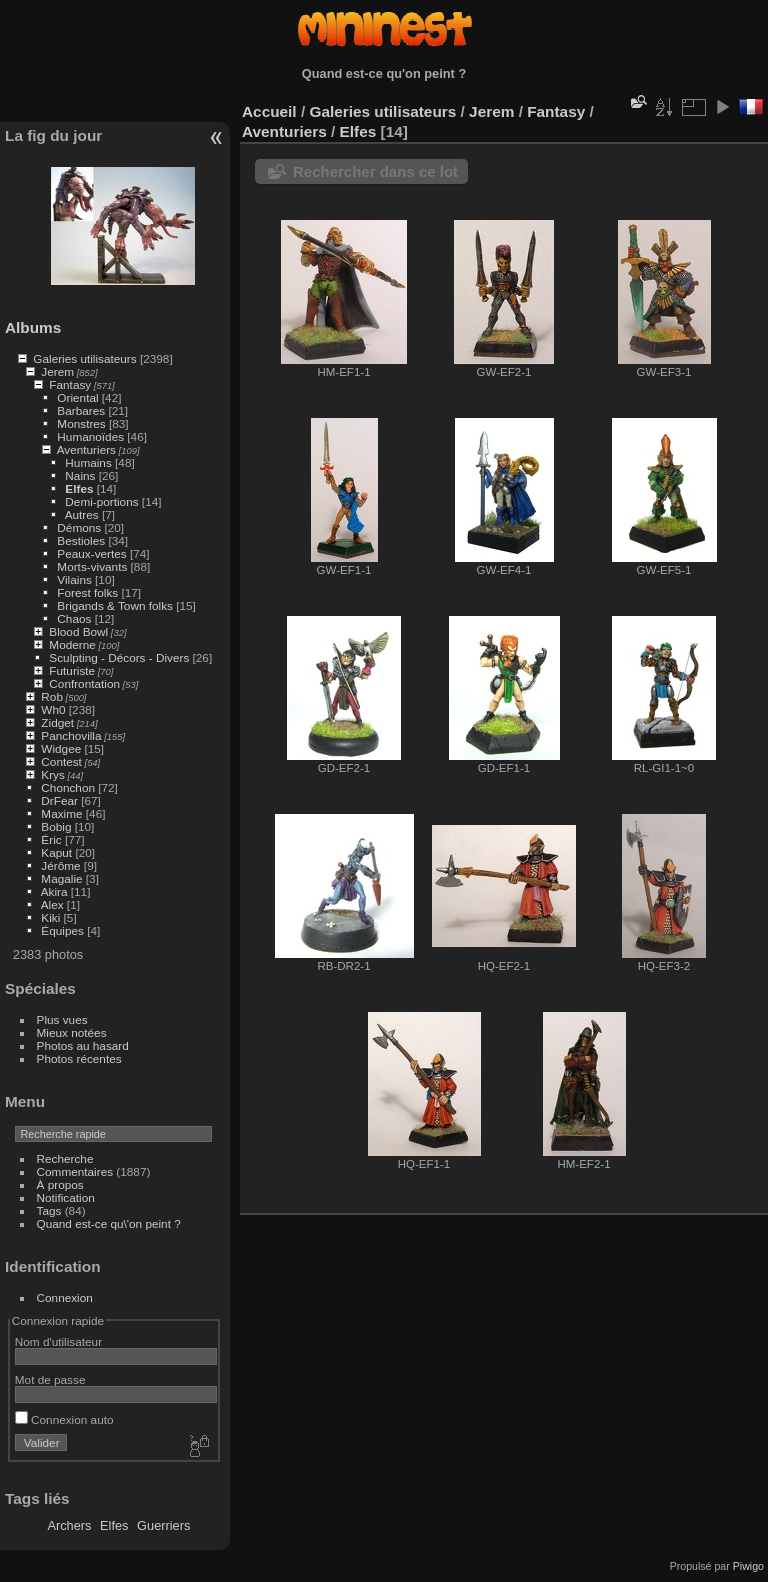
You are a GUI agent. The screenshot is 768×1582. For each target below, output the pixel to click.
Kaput (56, 852)
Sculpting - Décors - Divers (119, 657)
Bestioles (81, 540)
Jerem (57, 371)
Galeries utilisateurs (84, 358)
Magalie (61, 878)
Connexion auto (64, 1419)
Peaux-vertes (91, 553)
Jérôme (60, 865)
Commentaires (75, 1171)
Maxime (61, 813)
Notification (66, 1197)
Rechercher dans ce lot (375, 171)
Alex (52, 904)
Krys (53, 774)
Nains (80, 475)
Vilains (74, 579)
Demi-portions (101, 501)
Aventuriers (86, 449)
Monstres (81, 423)
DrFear (59, 800)
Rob (52, 696)
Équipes (62, 930)
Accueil (269, 111)
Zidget (57, 722)
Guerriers (163, 1525)
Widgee (61, 748)
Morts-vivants (92, 566)
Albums (33, 327)
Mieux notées (72, 1032)
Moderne (72, 644)
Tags (49, 1210)
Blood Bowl (78, 631)
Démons (79, 527)
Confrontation (84, 683)
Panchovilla (71, 735)
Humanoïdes (90, 436)
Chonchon (68, 787)
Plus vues (62, 1019)
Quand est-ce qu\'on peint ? (109, 1223)
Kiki (50, 917)
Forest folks (87, 592)
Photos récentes (79, 1058)
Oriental (77, 397)
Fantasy (70, 384)
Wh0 (53, 709)
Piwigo (748, 1566)
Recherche (65, 1158)
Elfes (79, 488)
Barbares (81, 410)
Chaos (74, 618)
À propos (60, 1184)
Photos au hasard (83, 1045)
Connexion (65, 1297)
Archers (69, 1525)
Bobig (56, 826)
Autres (82, 514)
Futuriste (72, 670)
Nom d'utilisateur (58, 1341)
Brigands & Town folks (115, 605)
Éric (51, 839)
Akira (54, 891)
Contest (61, 761)
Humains (88, 462)
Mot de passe (50, 1379)
